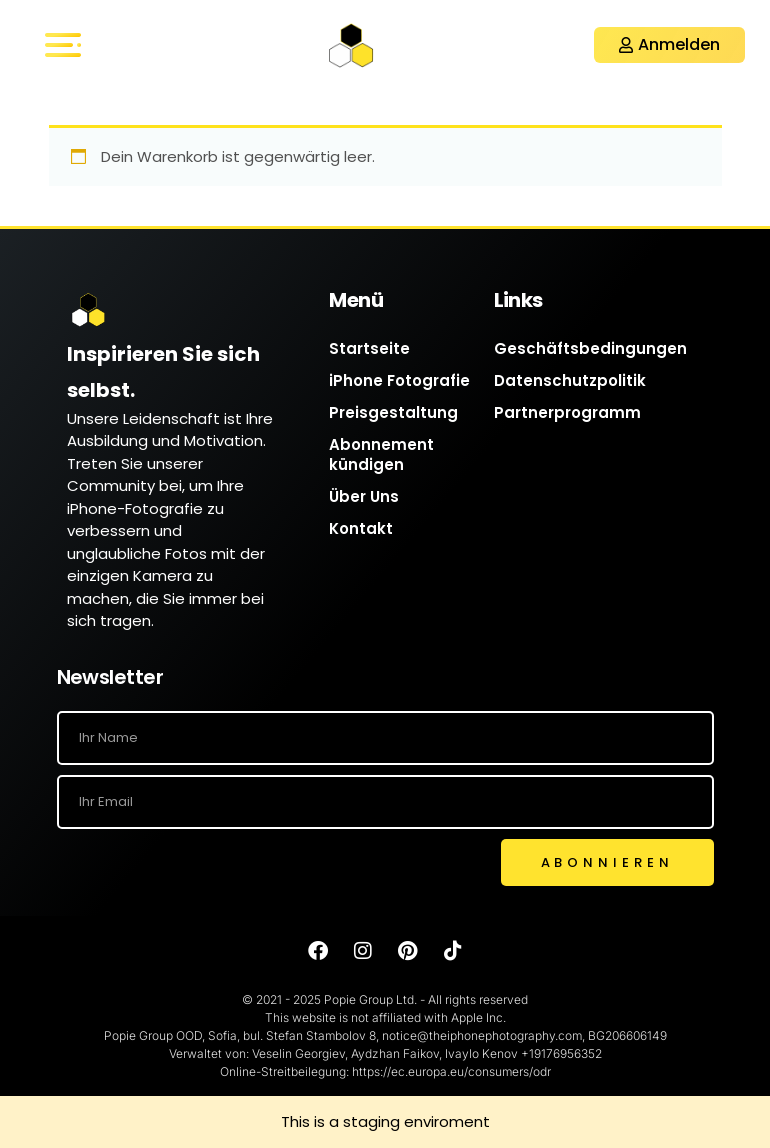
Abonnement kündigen (381, 454)
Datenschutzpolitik (570, 380)
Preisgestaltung (393, 412)
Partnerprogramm (567, 412)
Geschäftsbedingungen (590, 348)
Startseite (369, 348)
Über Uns (364, 496)
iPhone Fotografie (399, 380)
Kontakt (361, 528)
